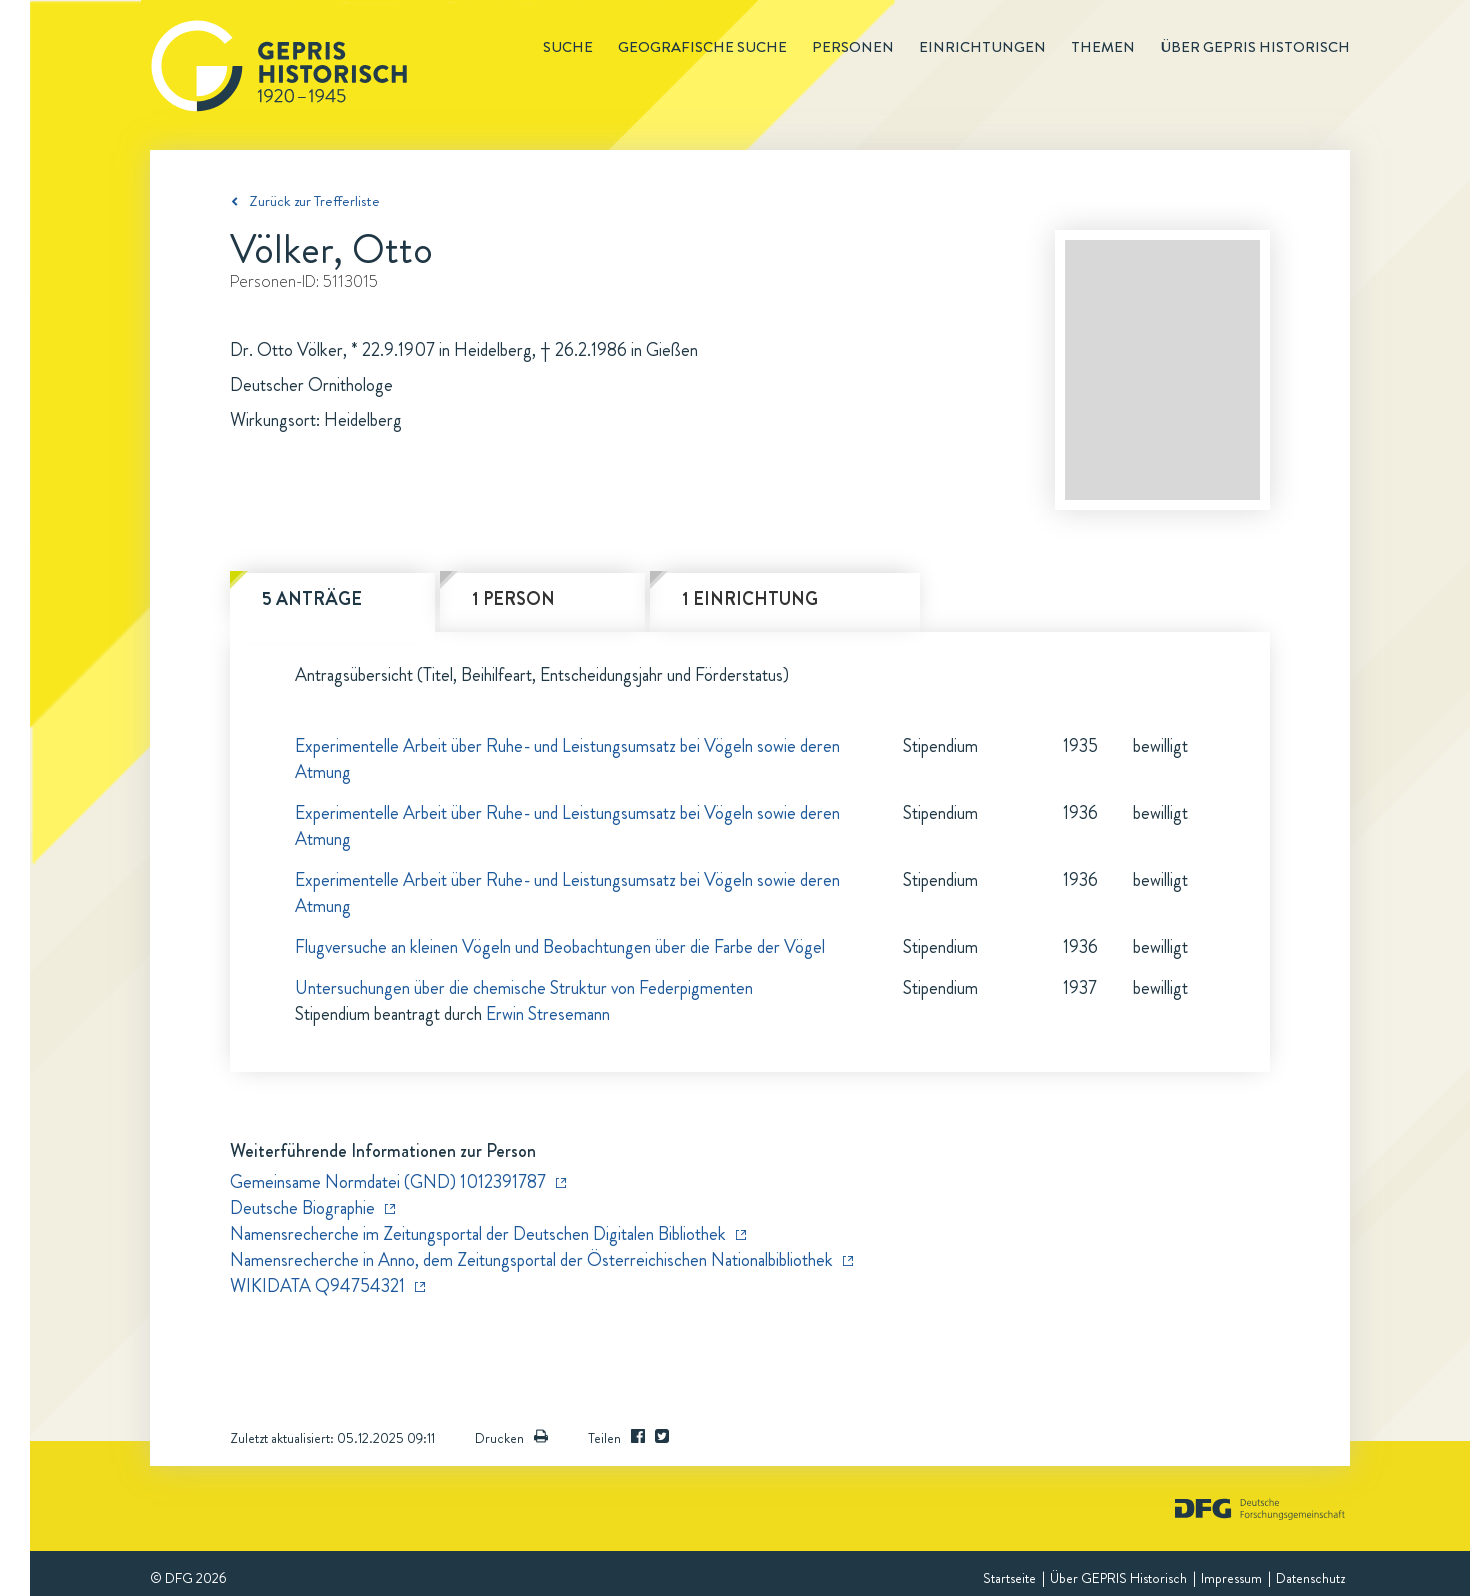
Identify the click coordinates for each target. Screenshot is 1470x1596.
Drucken (511, 1438)
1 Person (513, 599)
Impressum (1231, 1578)
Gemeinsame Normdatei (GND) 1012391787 (388, 1182)
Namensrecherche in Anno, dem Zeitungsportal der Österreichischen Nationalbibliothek (531, 1260)
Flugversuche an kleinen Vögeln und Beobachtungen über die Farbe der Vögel (560, 947)
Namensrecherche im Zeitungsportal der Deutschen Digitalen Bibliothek (478, 1234)
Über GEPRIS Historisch (1118, 1578)
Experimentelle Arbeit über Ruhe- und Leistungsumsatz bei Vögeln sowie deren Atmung (567, 759)
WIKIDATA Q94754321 (317, 1286)
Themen (1103, 47)
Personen (853, 47)
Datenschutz (1310, 1578)
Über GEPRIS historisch (1255, 47)
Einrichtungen (982, 47)
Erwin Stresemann (548, 1014)
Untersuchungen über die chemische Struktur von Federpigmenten (524, 988)
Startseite (1009, 1578)
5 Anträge (312, 599)
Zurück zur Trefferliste (314, 201)
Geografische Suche (702, 47)
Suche (568, 47)
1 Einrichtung (750, 599)
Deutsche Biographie (302, 1208)
